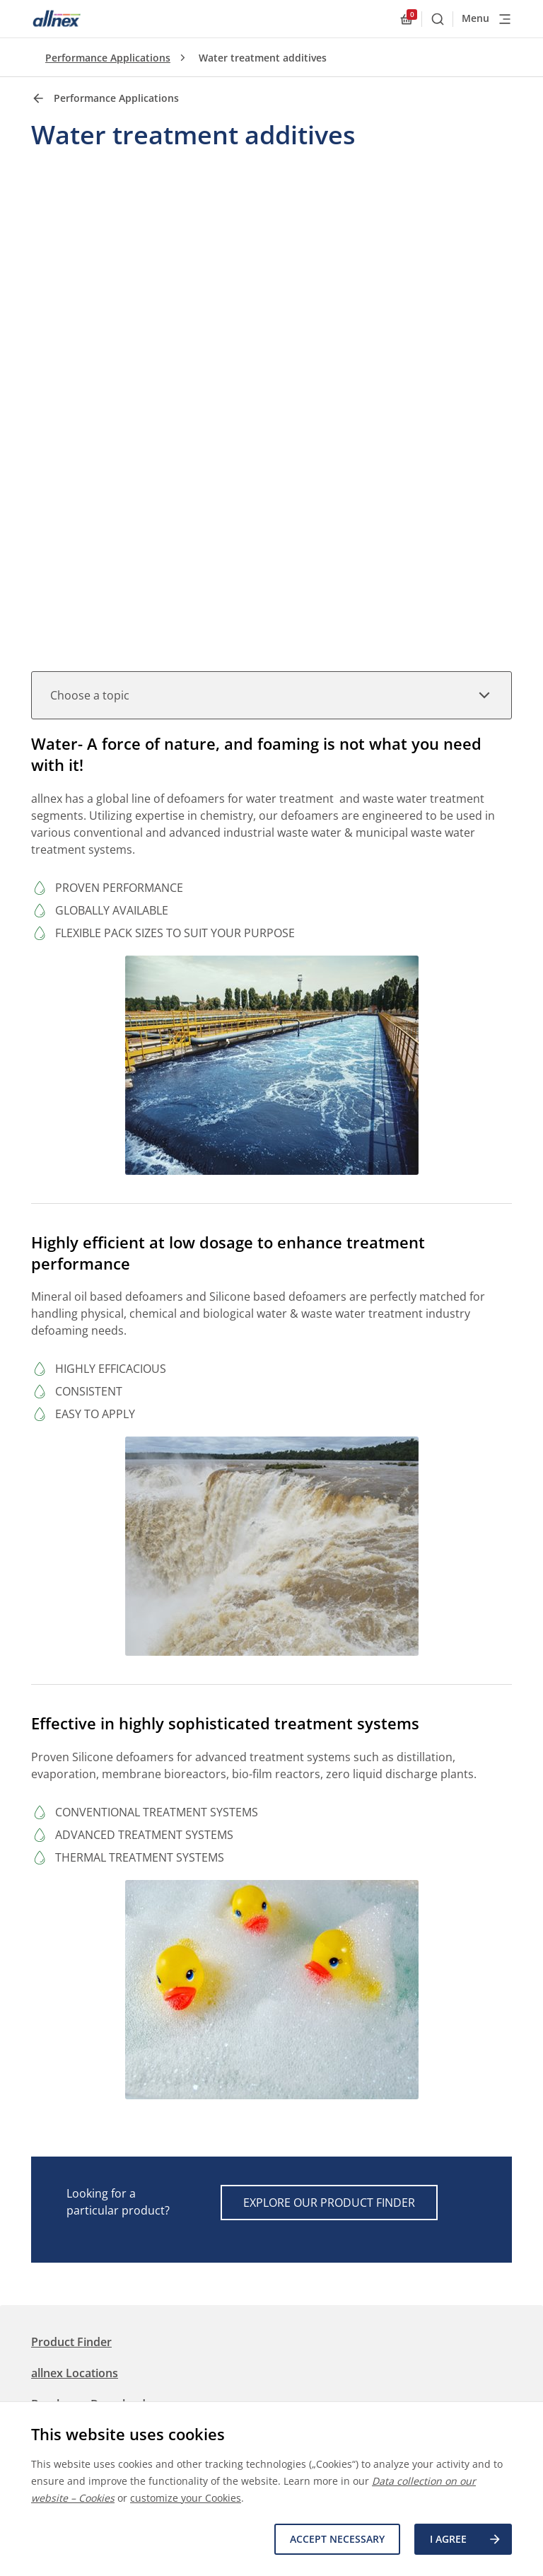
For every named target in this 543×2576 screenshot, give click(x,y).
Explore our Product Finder (329, 2202)
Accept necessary (337, 2539)
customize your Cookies (185, 2498)
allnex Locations (74, 2373)
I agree (466, 2539)
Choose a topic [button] (271, 695)
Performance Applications (107, 57)
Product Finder (71, 2342)
